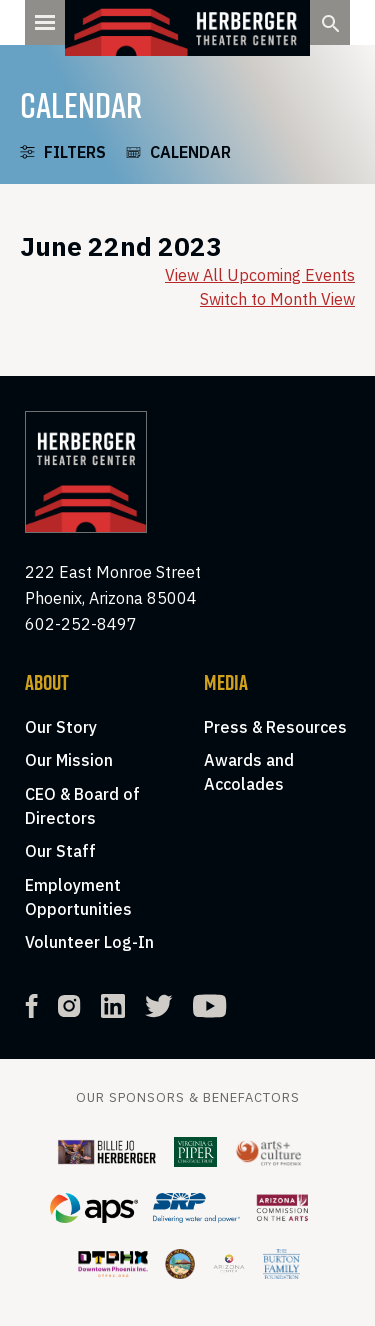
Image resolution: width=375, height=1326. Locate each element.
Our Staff (60, 851)
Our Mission (69, 760)
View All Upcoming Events (260, 275)
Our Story (61, 727)
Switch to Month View (277, 299)
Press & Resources (275, 727)
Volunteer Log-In (89, 942)
